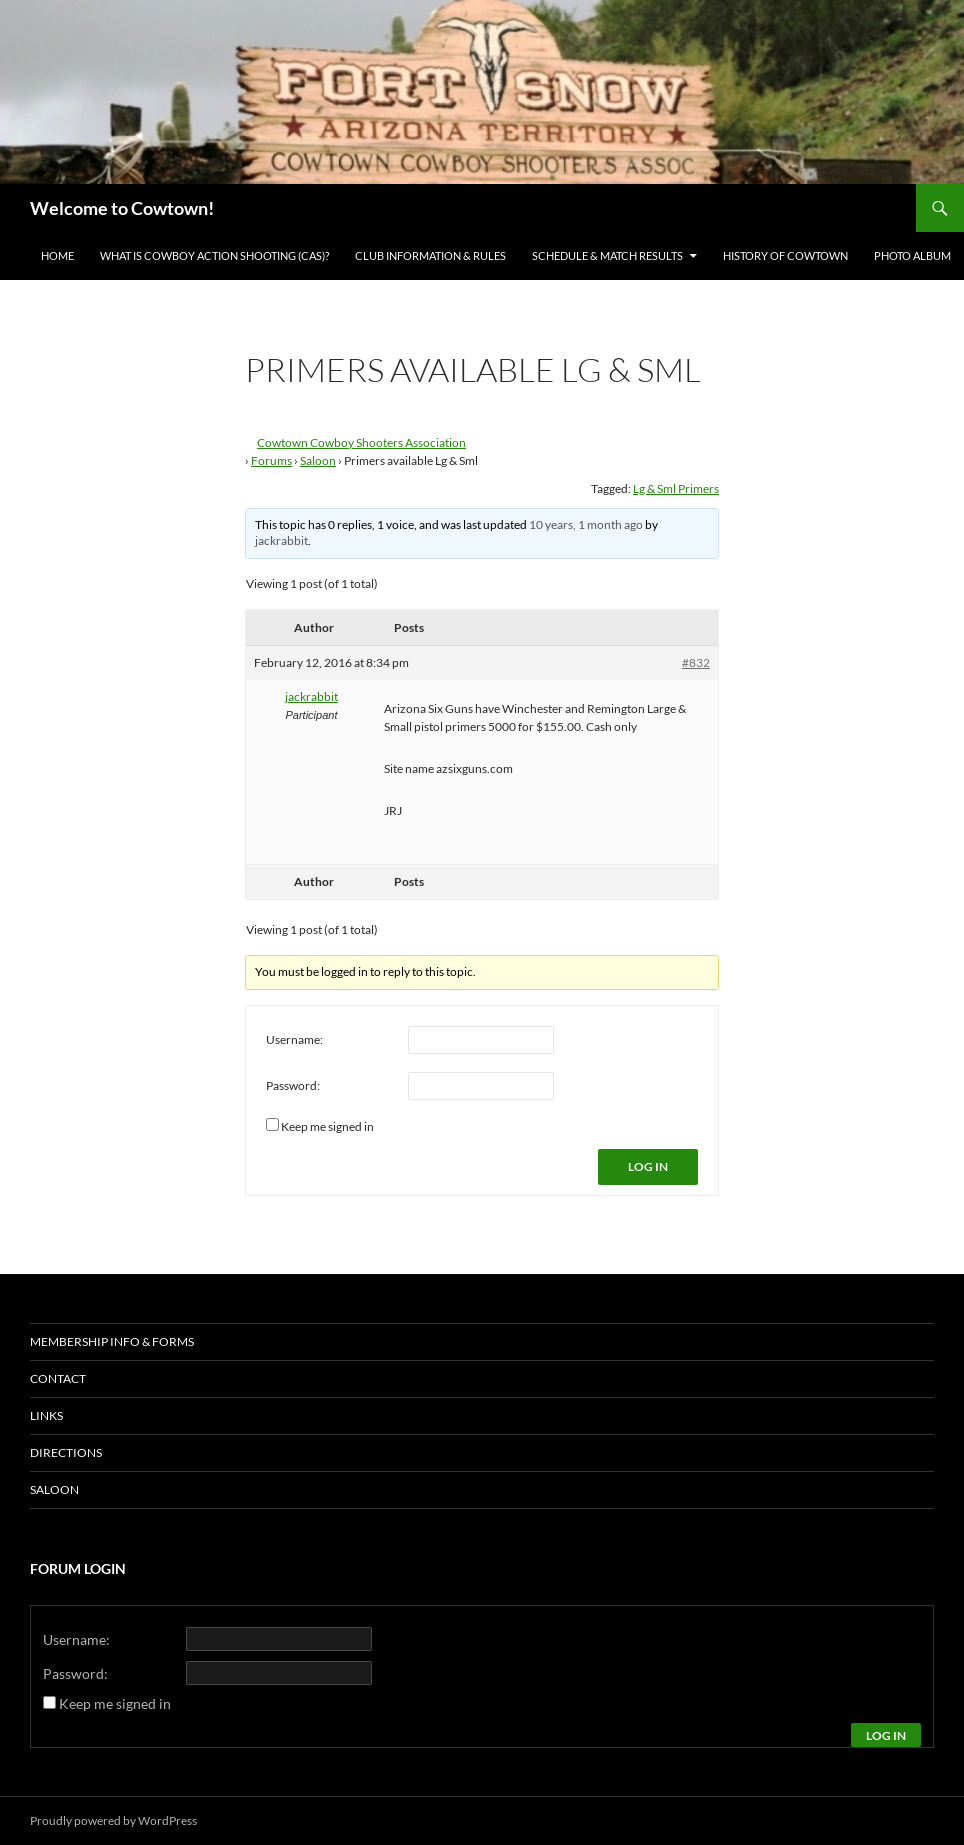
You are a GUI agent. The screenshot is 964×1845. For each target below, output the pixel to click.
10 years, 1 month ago (586, 524)
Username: (294, 1039)
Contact (58, 1378)
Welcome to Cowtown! (122, 208)
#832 (696, 662)
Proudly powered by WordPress (113, 1820)
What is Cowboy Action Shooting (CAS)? (214, 255)
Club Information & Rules (430, 255)
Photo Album (912, 255)
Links (46, 1415)
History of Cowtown (785, 255)
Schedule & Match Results (607, 255)
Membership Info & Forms (112, 1341)
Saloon (318, 460)
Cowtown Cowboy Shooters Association (361, 442)
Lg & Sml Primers (676, 488)
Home (57, 255)
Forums (271, 460)
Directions (66, 1452)
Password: (293, 1085)
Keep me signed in (327, 1126)
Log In (648, 1166)
